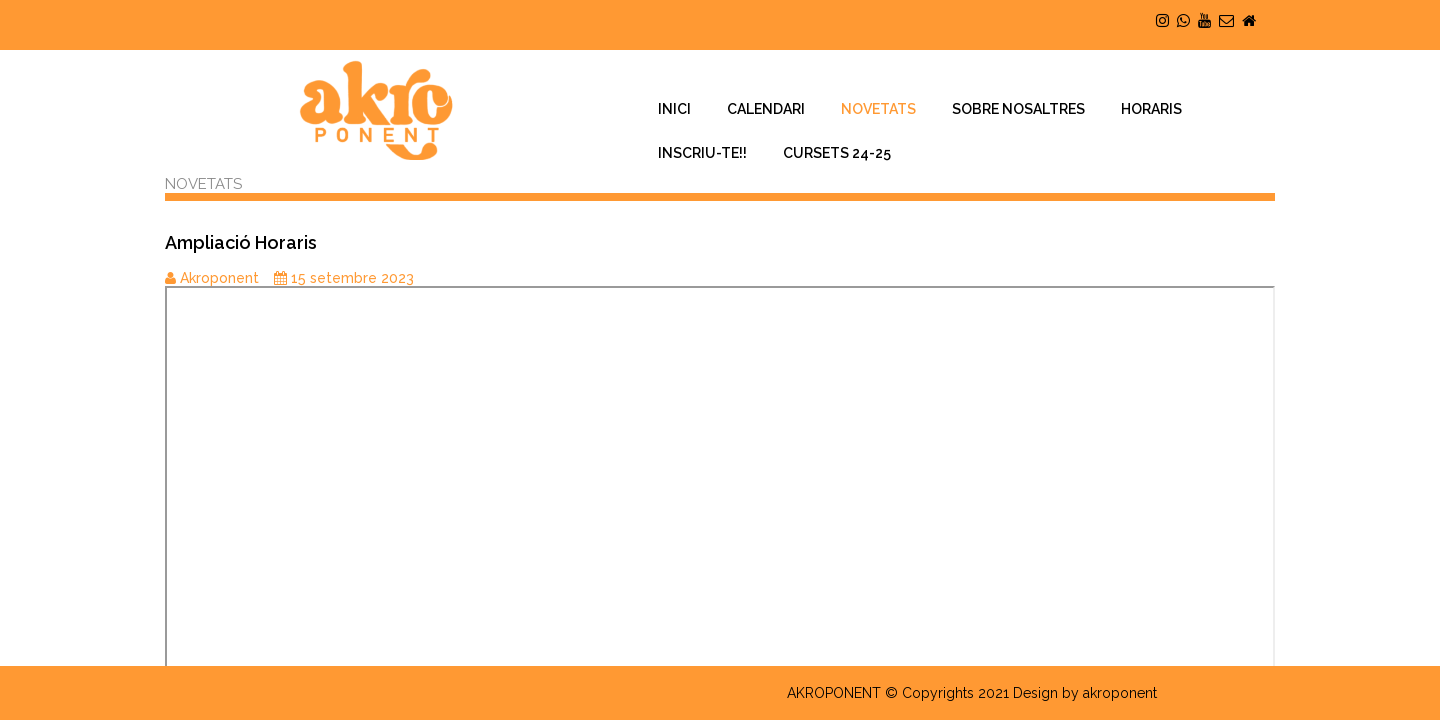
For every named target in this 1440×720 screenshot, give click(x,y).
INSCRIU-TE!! (702, 153)
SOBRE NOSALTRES (1018, 109)
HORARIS (1151, 109)
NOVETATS (878, 109)
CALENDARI (766, 109)
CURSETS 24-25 (837, 153)
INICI (674, 109)
